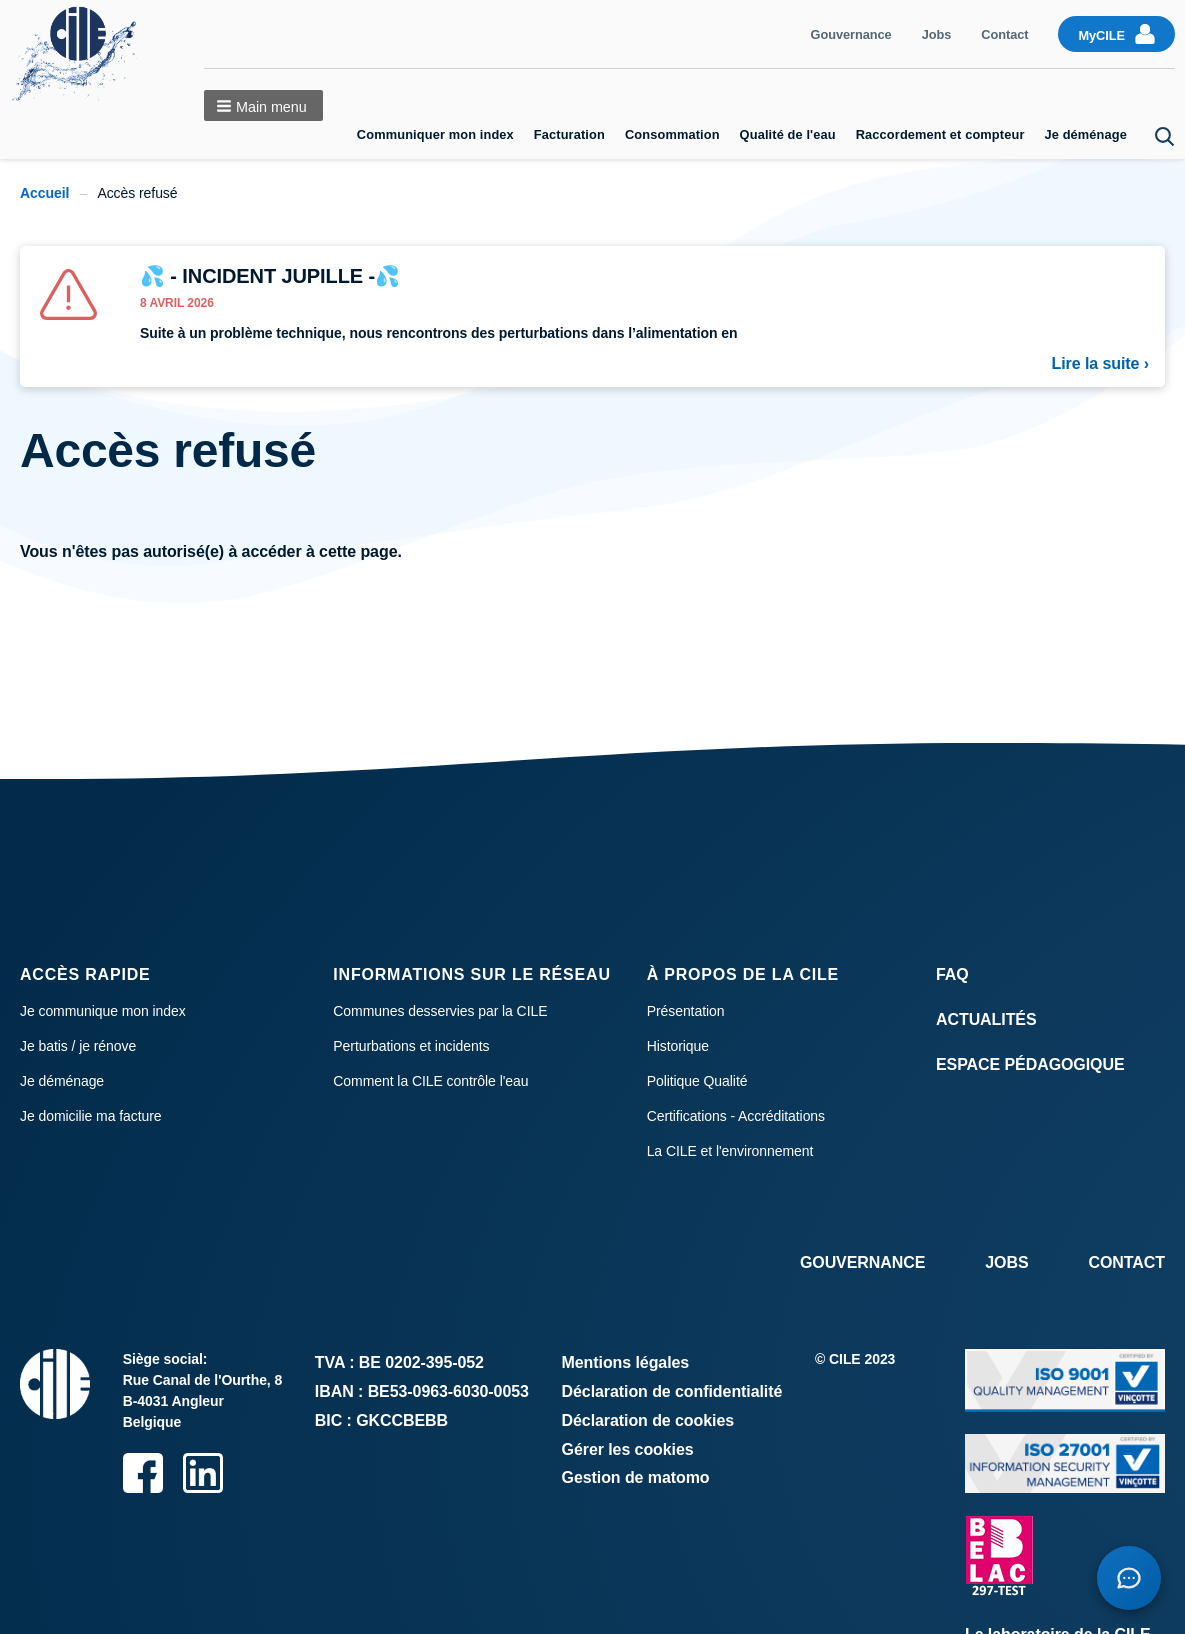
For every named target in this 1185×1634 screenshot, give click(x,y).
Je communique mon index (103, 1011)
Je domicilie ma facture (91, 1116)
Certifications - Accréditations (736, 1116)
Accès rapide (85, 974)
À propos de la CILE (743, 974)
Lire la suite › (1101, 363)
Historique (678, 1046)
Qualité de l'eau (788, 134)
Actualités (986, 1019)
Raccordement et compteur (940, 134)
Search (1165, 137)
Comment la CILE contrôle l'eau (430, 1081)
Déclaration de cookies (648, 1420)
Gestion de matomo (636, 1477)
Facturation (569, 134)
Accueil (44, 193)
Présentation (686, 1011)
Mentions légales (626, 1362)
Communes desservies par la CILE (440, 1011)
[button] (263, 105)
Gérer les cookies (628, 1449)
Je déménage (1086, 134)
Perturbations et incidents (411, 1046)
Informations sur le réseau (471, 974)
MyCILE (1101, 35)
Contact (1004, 34)
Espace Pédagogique (1030, 1064)
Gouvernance (851, 34)
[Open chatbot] (1129, 1578)
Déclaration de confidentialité (672, 1391)
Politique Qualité (697, 1081)
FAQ (952, 974)
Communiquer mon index (435, 134)
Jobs (937, 34)
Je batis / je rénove (78, 1046)
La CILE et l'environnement (730, 1151)
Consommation (672, 134)
